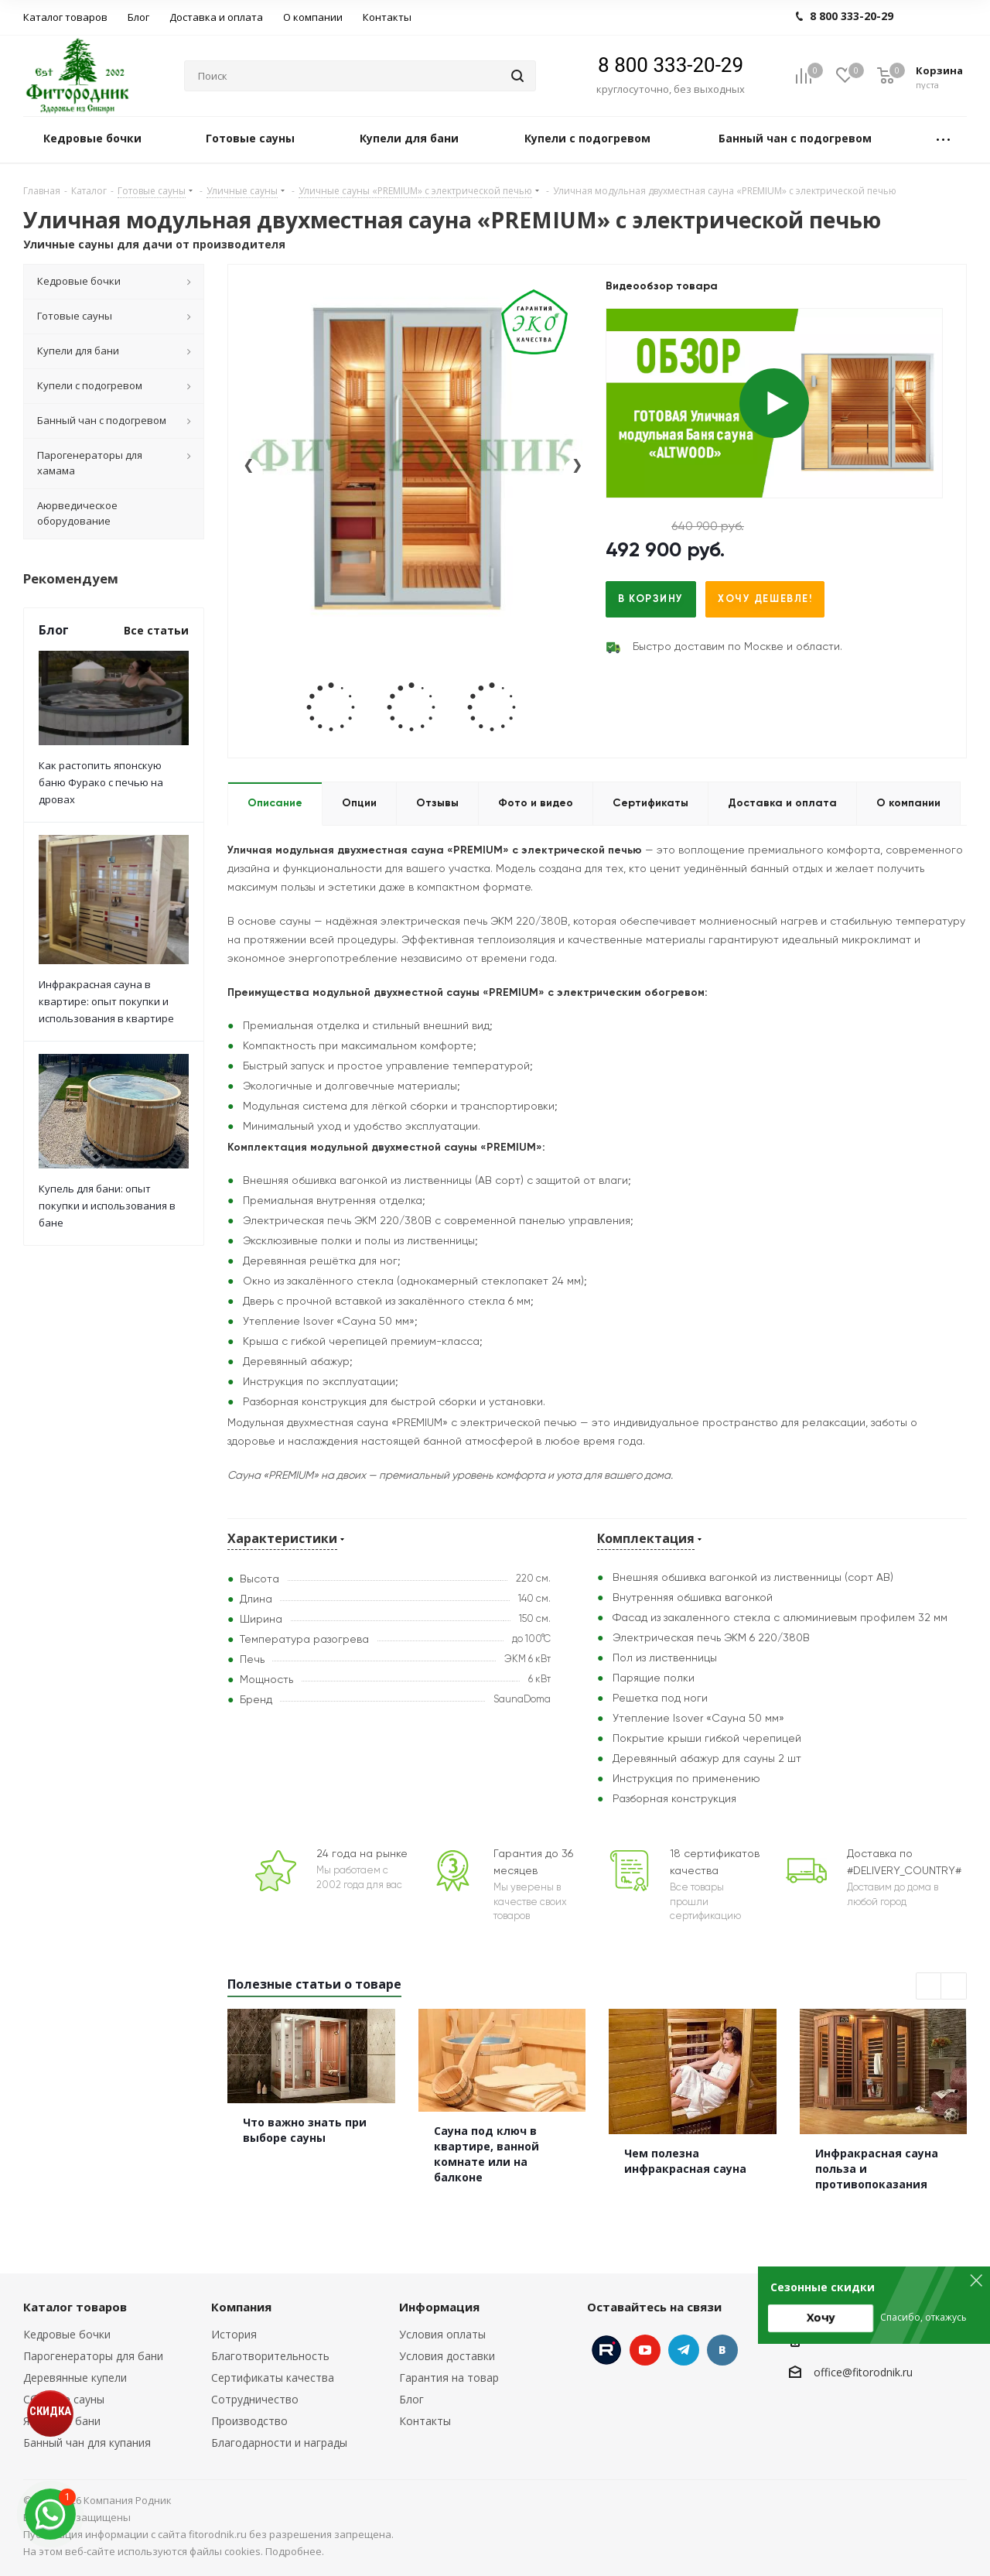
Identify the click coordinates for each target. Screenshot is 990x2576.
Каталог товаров (75, 2306)
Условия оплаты (442, 2334)
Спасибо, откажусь (923, 2317)
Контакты (425, 2421)
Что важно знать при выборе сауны (305, 2130)
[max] (50, 2514)
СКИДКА (50, 2411)
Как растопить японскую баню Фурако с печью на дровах (101, 782)
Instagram (606, 2350)
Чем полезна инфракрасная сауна (685, 2161)
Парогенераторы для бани (93, 2356)
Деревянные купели (75, 2377)
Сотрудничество (255, 2399)
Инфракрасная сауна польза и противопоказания (876, 2168)
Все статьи (156, 630)
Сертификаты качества (272, 2377)
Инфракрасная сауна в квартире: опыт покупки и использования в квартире (106, 1001)
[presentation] (248, 472)
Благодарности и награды (279, 2442)
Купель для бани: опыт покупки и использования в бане (107, 1206)
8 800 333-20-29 (670, 65)
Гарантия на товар (449, 2377)
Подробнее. (294, 2551)
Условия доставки (447, 2356)
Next (954, 1986)
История (234, 2334)
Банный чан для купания (87, 2442)
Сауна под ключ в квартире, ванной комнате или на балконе (486, 2153)
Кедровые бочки (67, 2334)
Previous (929, 1986)
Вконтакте (722, 2350)
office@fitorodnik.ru (863, 2372)
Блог (411, 2399)
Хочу (821, 2317)
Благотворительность (270, 2356)
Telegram (683, 2350)
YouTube (645, 2350)
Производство (249, 2421)
